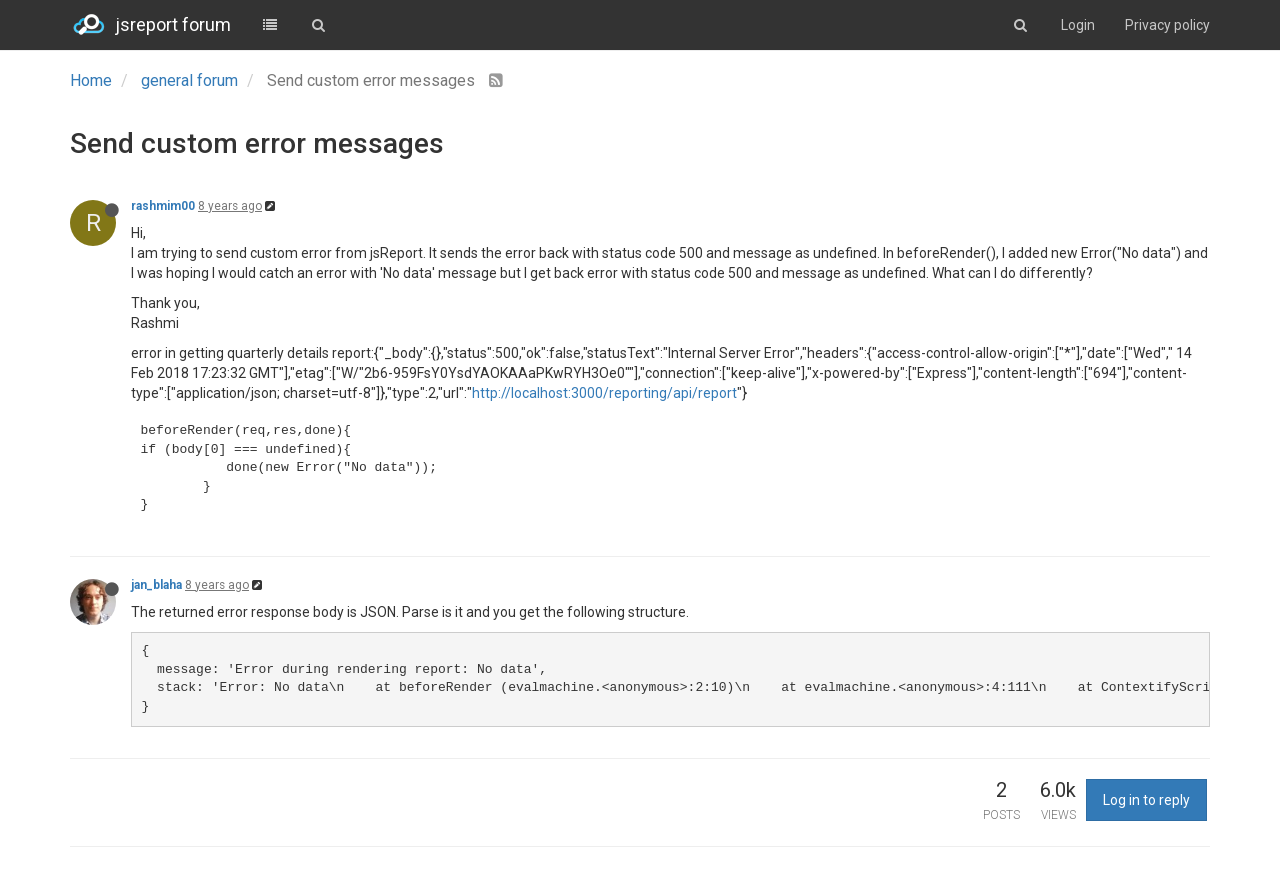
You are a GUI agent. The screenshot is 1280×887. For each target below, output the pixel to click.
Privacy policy (1167, 25)
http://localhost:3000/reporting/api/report (604, 393)
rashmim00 (163, 206)
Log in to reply (1146, 800)
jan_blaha (156, 585)
